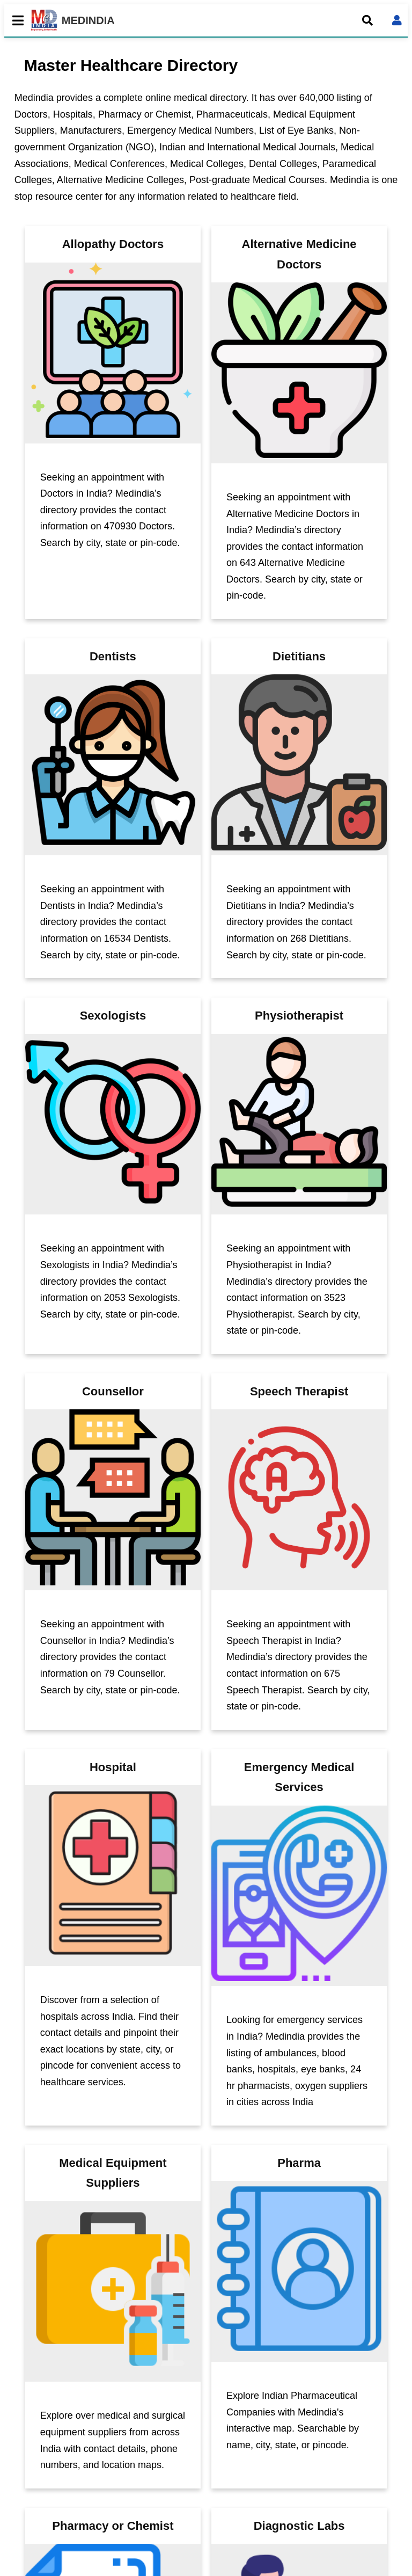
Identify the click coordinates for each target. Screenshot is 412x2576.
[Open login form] (397, 20)
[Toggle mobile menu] (15, 20)
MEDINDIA (73, 20)
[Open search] (367, 20)
